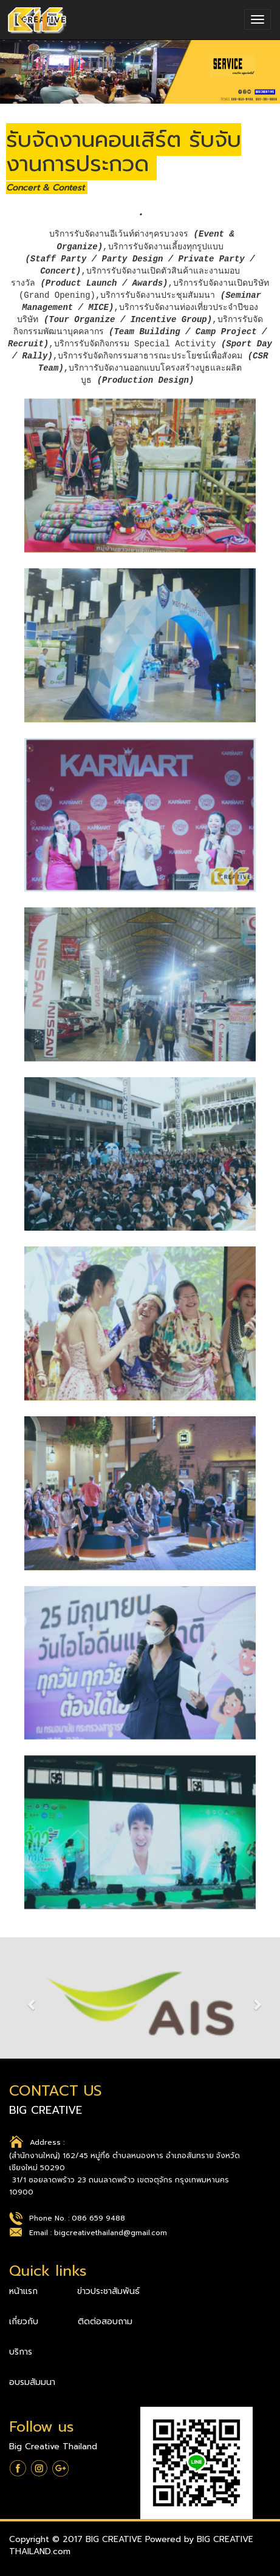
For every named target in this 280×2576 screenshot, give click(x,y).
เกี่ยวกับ (25, 2321)
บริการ (20, 2352)
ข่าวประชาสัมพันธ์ (108, 2291)
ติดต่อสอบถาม (105, 2321)
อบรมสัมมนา (32, 2382)
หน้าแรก (25, 2291)
